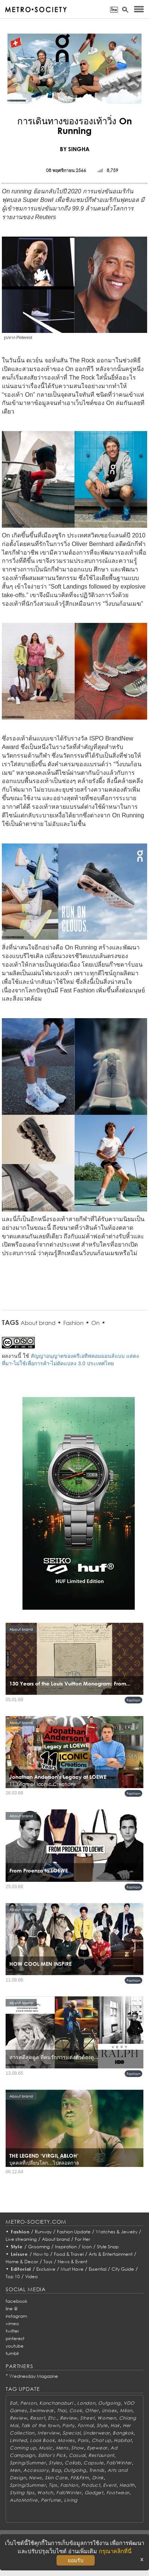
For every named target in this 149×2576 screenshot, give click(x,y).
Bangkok (123, 2433)
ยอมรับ (75, 2560)
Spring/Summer (28, 2463)
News (35, 2477)
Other (92, 2410)
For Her (82, 2239)
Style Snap (108, 2246)
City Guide (123, 2269)
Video (31, 2276)
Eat (13, 2403)
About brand (38, 1322)
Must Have (72, 2269)
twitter (12, 2331)
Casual (77, 2455)
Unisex (109, 2410)
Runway (43, 2231)
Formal (85, 2425)
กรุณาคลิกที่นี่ (115, 2551)
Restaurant (101, 2455)
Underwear (96, 2433)
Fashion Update (74, 2231)
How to (41, 2254)
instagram (16, 2316)
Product (90, 2485)
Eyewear (97, 2448)
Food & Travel (68, 2254)
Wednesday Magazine (33, 2376)
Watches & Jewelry (116, 2231)
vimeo (12, 2323)
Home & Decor (22, 2261)
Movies (66, 2440)
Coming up (23, 2448)
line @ (12, 2308)
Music (46, 2448)
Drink (98, 2477)
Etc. (52, 2418)
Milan (126, 2410)
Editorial (21, 2269)
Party (68, 2425)
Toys (47, 2261)
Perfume (51, 2500)
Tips (53, 2485)
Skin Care (56, 2477)
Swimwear (42, 2410)
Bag (56, 2470)
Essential (97, 2269)
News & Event (72, 2261)
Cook (75, 2410)
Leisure (19, 2254)
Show (77, 2448)
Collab (72, 2463)
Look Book (42, 2440)
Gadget (94, 2492)
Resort (37, 2418)
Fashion (73, 1322)
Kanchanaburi (56, 2403)
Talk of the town (40, 2425)
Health (127, 2485)
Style (17, 2246)
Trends (96, 2470)
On (95, 1322)
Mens (62, 2448)
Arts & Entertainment (111, 2254)
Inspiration (66, 2246)
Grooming (39, 2246)
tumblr (12, 2353)
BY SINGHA (74, 149)
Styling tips (22, 2492)
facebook (16, 2301)
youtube (15, 2346)
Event (109, 2485)
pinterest (15, 2338)
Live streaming (21, 2239)
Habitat (122, 2440)
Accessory (35, 2470)
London (86, 2403)
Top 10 (13, 2276)
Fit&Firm (79, 2477)
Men (15, 2470)
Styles (55, 2463)
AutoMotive (24, 2500)
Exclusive (45, 2269)
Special (71, 2433)
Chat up (101, 2440)
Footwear (118, 2492)
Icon (87, 2246)
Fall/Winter (119, 2463)
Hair (115, 2425)
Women (106, 2418)
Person (28, 2403)
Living (70, 2500)
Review (18, 2418)
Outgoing (109, 2403)
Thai (61, 2410)
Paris (83, 2440)
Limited (18, 2440)
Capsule (93, 2463)
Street (87, 2418)
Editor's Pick (52, 2455)
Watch (45, 2492)
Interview (48, 2433)
